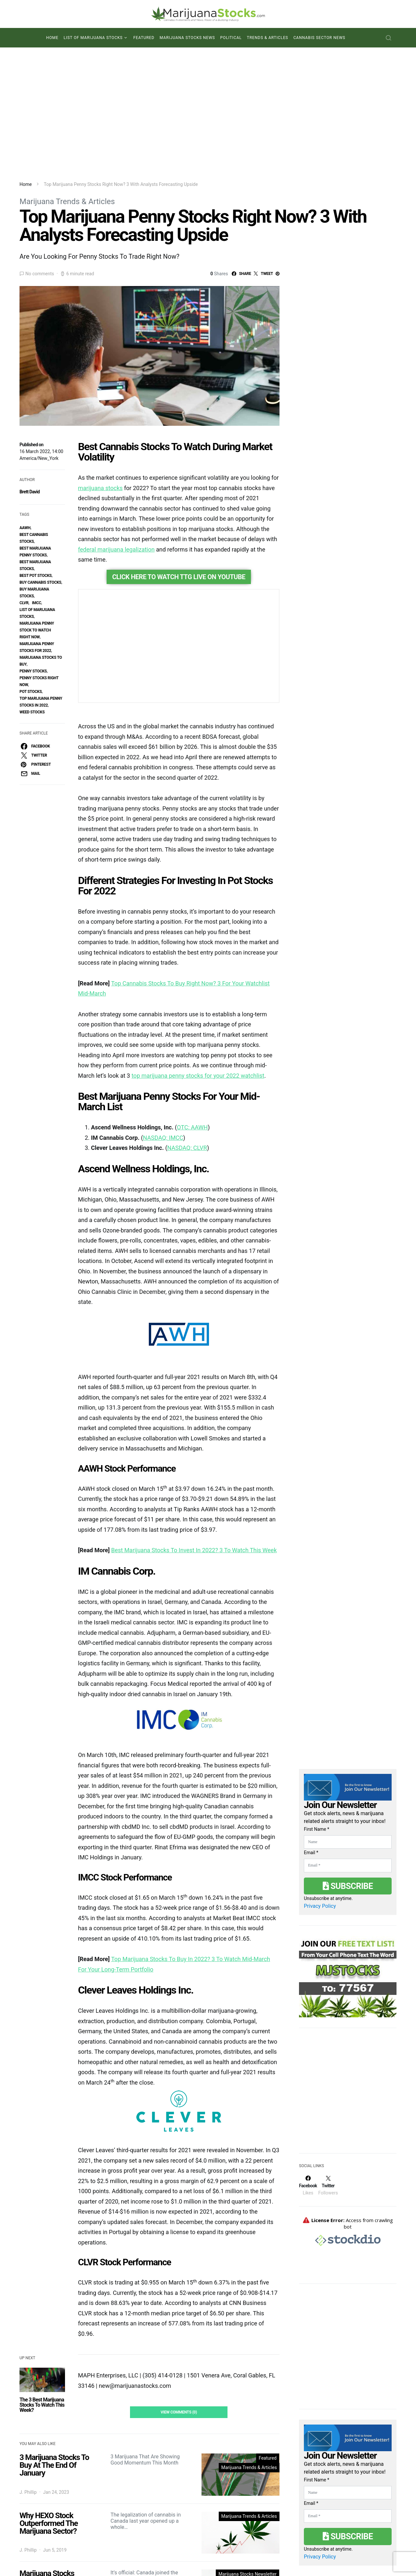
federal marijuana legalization (116, 549)
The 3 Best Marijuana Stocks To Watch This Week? (42, 2259)
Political (231, 37)
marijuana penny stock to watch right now (37, 630)
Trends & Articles (267, 37)
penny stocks (33, 671)
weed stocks (32, 712)
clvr (24, 603)
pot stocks (31, 691)
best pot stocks (36, 575)
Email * (311, 1811)
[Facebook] (308, 2143)
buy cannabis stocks (40, 582)
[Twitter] (328, 2143)
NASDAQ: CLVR (187, 1001)
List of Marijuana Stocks (93, 37)
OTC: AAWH (192, 981)
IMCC (36, 603)
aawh (25, 528)
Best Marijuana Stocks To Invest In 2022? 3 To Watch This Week (194, 1404)
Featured (143, 37)
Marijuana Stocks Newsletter (247, 2428)
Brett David (30, 491)
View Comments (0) (179, 2266)
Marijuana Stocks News (187, 37)
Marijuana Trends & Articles (67, 201)
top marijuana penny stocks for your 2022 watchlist (198, 929)
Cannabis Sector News (319, 37)
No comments (39, 273)
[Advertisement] (208, 114)
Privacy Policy (320, 1864)
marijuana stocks (100, 488)
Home (52, 37)
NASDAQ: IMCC (163, 991)
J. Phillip (28, 2345)
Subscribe (348, 1844)
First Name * (316, 1787)
